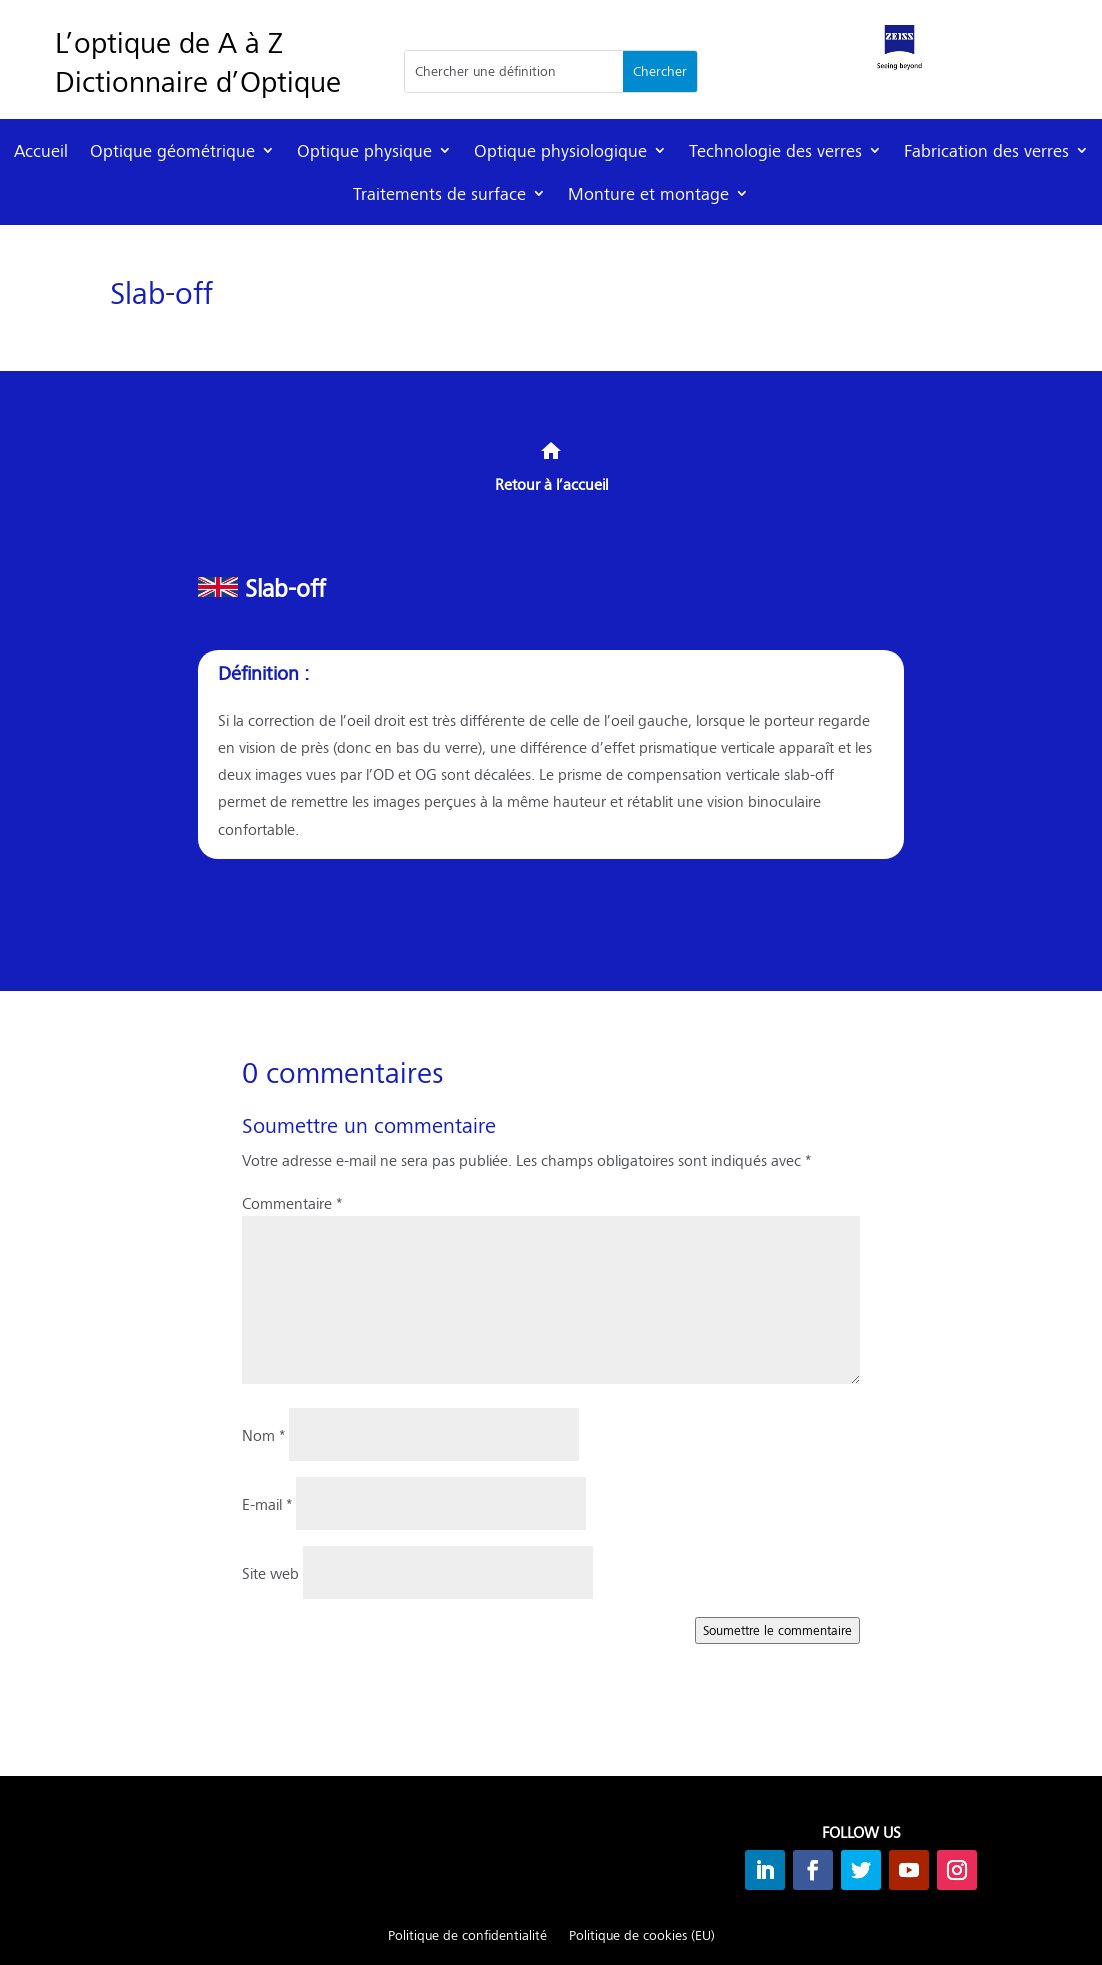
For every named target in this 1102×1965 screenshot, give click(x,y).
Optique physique (364, 150)
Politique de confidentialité (467, 1936)
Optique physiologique (560, 150)
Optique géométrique (172, 150)
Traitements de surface (439, 193)
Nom (263, 1434)
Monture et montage (648, 193)
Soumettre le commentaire (777, 1630)
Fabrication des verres (986, 150)
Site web (270, 1572)
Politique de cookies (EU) (642, 1936)
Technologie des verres (775, 150)
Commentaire (292, 1202)
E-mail (267, 1503)
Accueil (41, 150)
